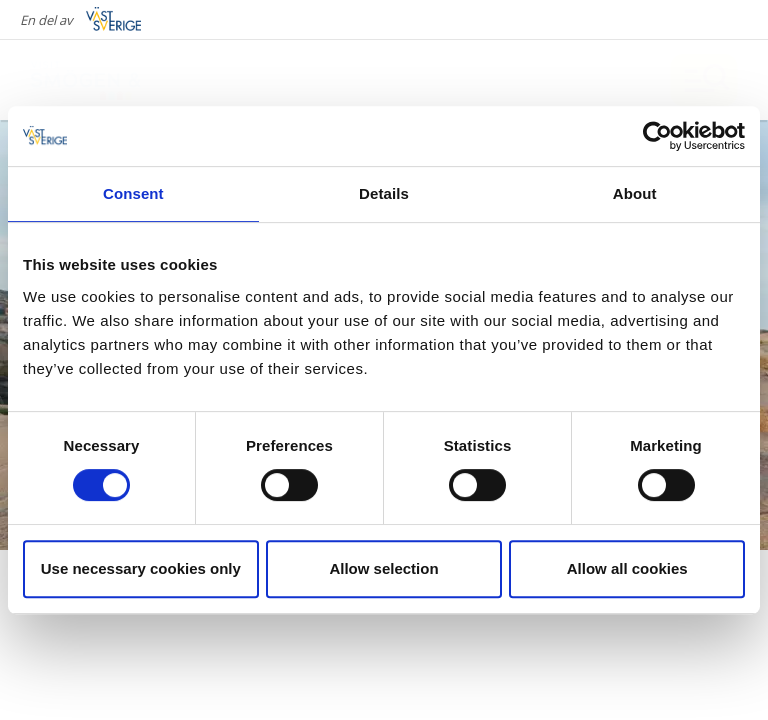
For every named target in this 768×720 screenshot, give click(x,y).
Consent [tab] (133, 193)
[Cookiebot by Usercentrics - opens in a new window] (657, 136)
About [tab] (635, 193)
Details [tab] (384, 193)
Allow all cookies (627, 568)
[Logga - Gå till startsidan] (100, 80)
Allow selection (383, 568)
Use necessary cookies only (141, 568)
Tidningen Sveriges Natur (203, 626)
